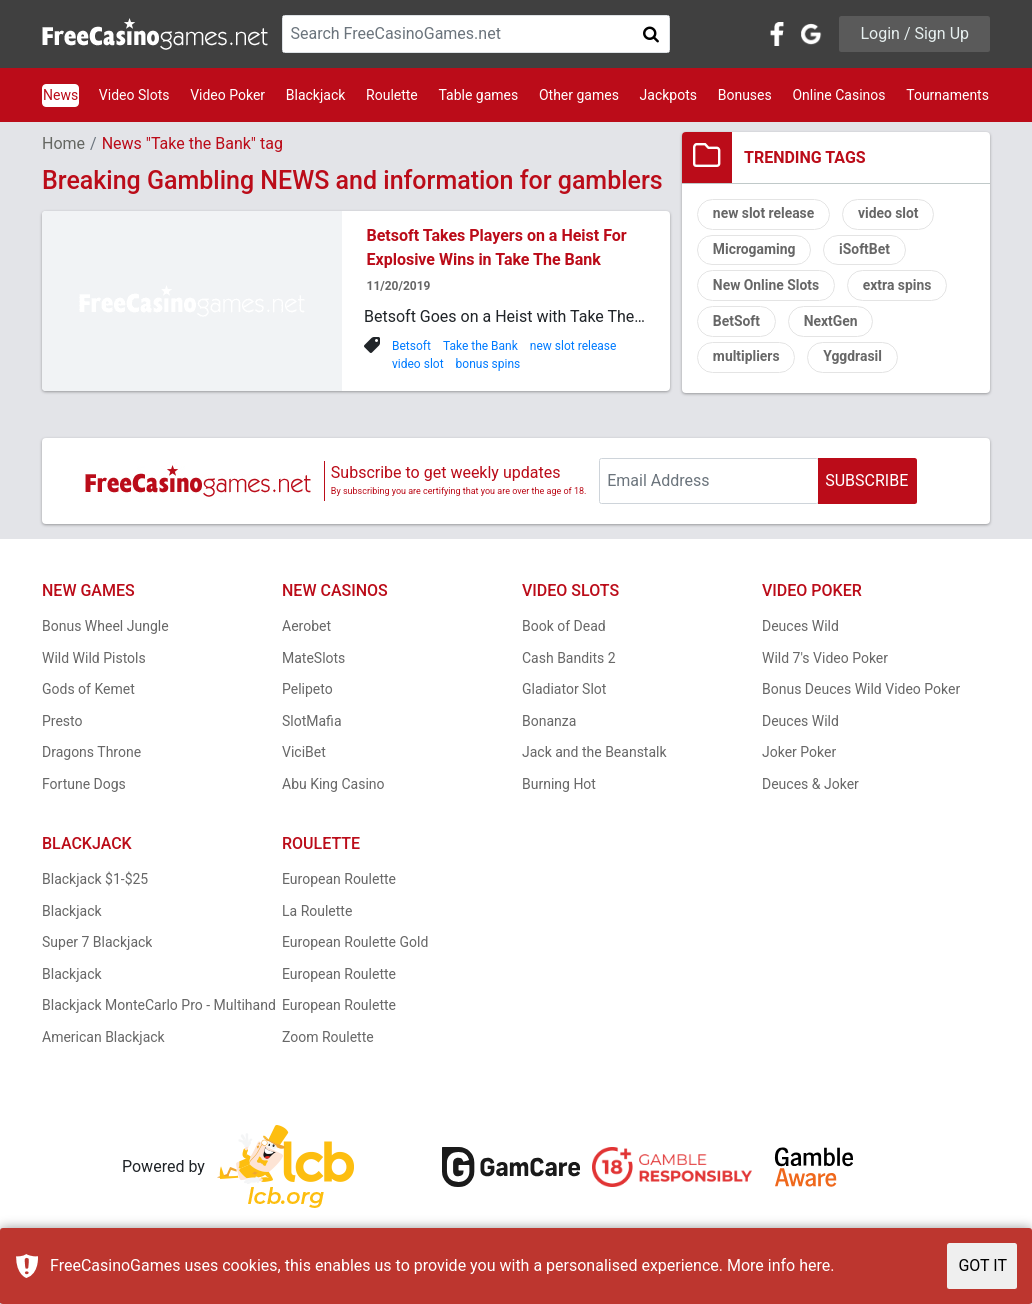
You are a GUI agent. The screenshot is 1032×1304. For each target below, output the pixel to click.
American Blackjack (103, 1038)
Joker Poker (799, 754)
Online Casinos (838, 95)
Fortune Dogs (84, 785)
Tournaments (947, 95)
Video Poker (227, 95)
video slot (418, 364)
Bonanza (549, 722)
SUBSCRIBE (866, 481)
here (814, 1265)
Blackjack (316, 95)
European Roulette (339, 881)
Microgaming (754, 251)
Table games (478, 95)
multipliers (746, 359)
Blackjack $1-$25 (95, 881)
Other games (579, 95)
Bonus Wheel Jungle (105, 628)
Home (63, 143)
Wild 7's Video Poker (825, 659)
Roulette (392, 95)
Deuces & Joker (810, 785)
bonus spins (488, 364)
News (60, 95)
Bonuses (745, 95)
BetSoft (737, 323)
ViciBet (304, 754)
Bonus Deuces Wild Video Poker (861, 691)
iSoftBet (865, 251)
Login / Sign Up (914, 33)
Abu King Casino (333, 785)
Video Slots (134, 95)
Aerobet (306, 628)
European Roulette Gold (355, 944)
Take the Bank (480, 346)
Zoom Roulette (328, 1038)
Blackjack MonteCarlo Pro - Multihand (159, 1007)
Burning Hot (559, 785)
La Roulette (317, 912)
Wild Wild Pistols (94, 659)
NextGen (832, 323)
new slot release (573, 346)
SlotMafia (312, 722)
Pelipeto (307, 691)
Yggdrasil (853, 359)
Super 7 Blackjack (97, 944)
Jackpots (668, 95)
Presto (62, 722)
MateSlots (313, 659)
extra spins (898, 287)
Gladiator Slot (564, 691)
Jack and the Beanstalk (594, 754)
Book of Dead (564, 628)
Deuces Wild (800, 628)
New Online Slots (766, 287)
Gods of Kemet (88, 691)
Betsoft (411, 346)
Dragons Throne (91, 754)
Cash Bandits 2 (569, 659)
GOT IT (982, 1265)
